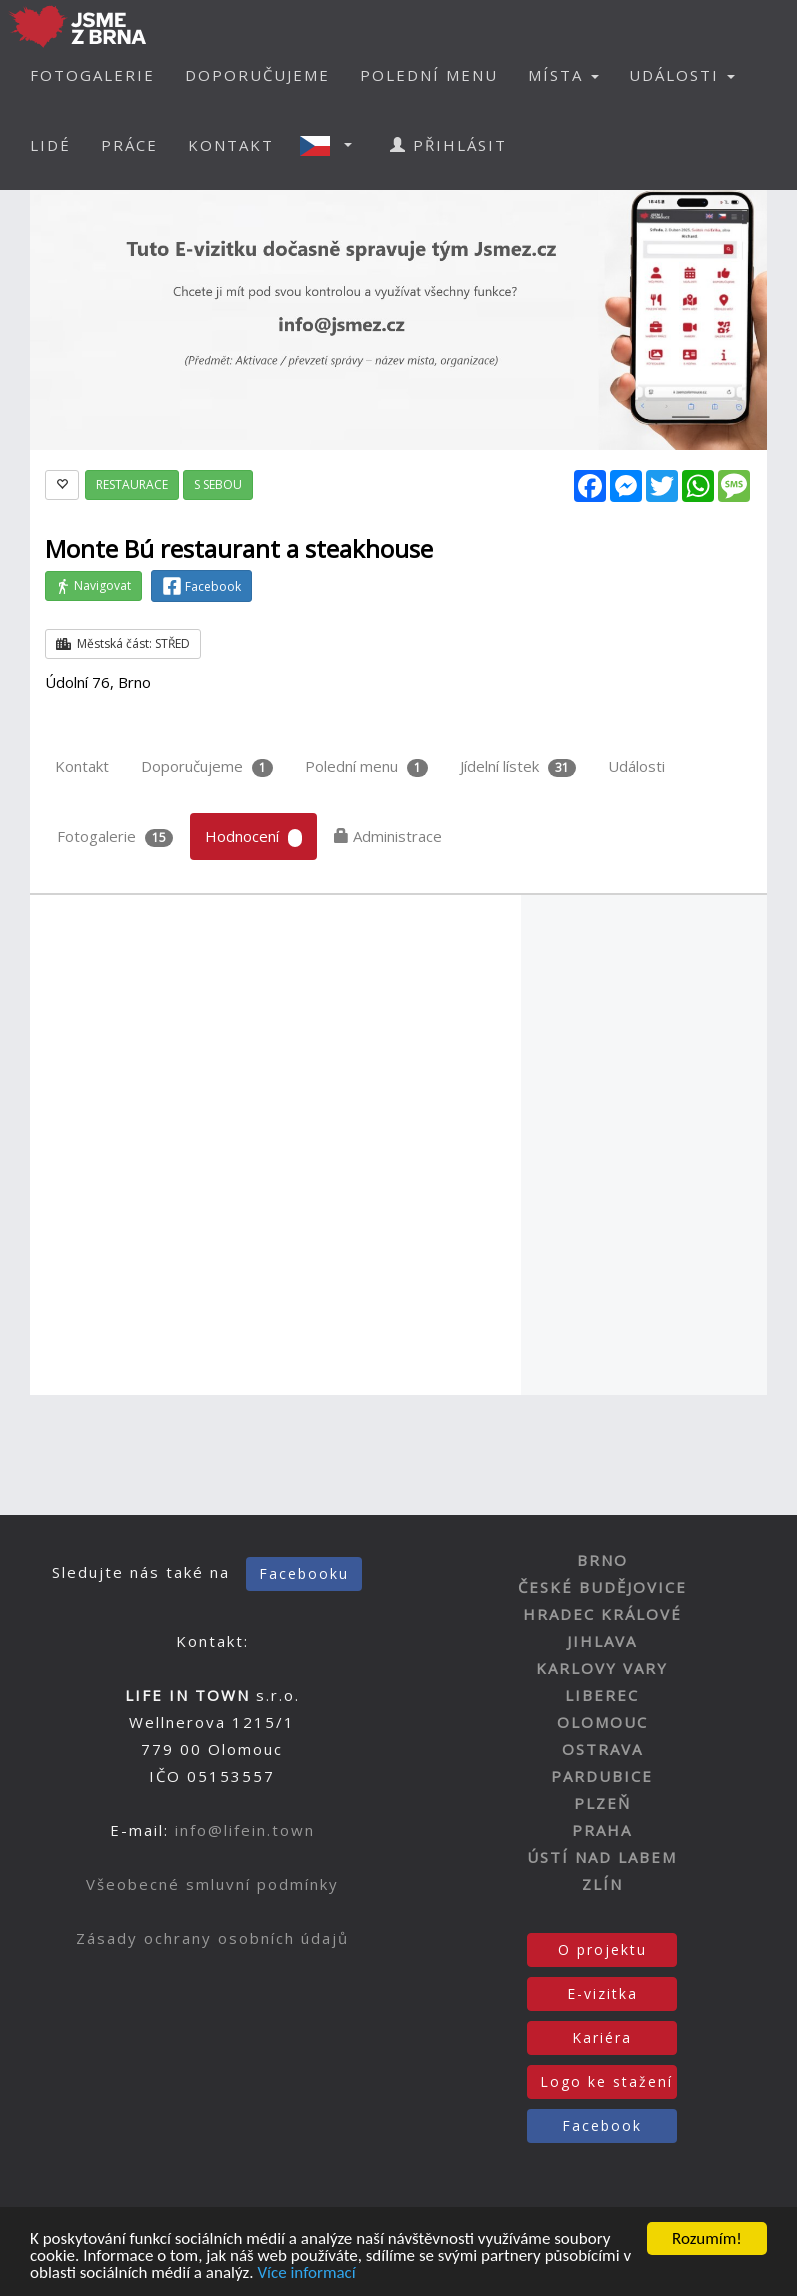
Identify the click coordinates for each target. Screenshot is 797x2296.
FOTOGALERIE (92, 75)
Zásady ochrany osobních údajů (212, 1938)
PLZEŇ (602, 1803)
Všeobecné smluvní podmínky (212, 1884)
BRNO (602, 1560)
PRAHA (602, 1830)
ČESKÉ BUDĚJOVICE (602, 1587)
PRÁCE (129, 145)
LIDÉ (50, 145)
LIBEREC (602, 1695)
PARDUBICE (602, 1776)
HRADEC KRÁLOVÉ (602, 1614)
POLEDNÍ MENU (429, 75)
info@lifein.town (245, 1830)
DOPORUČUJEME (257, 75)
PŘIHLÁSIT (448, 145)
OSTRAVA (602, 1749)
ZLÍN (602, 1884)
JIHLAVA (602, 1641)
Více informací (306, 2274)
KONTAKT (231, 145)
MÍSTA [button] (563, 75)
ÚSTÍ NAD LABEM (602, 1857)
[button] (332, 145)
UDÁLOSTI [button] (682, 75)
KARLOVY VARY (602, 1668)
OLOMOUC (602, 1722)
